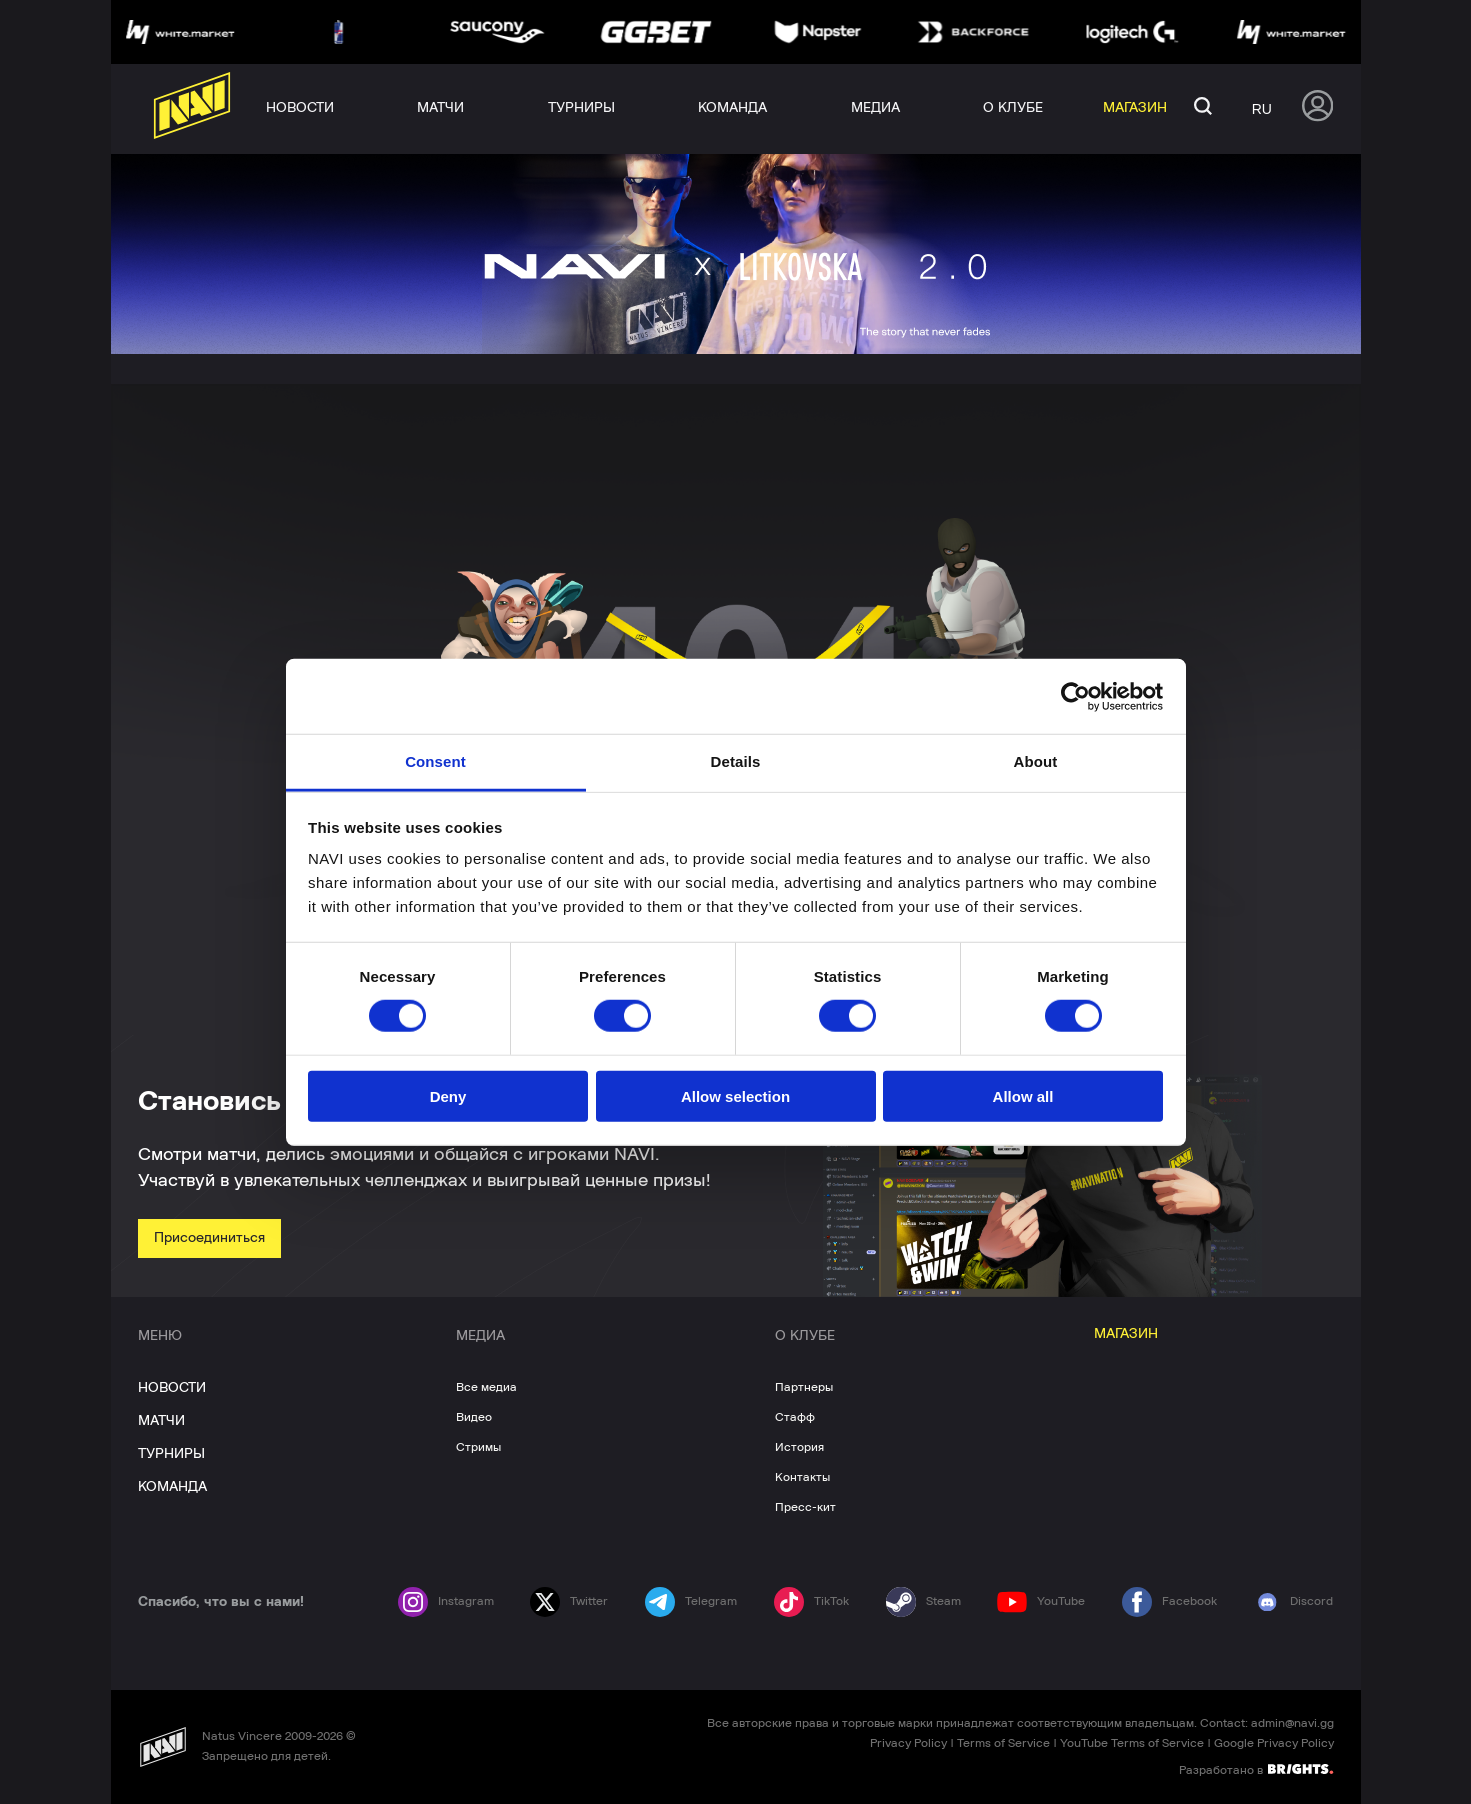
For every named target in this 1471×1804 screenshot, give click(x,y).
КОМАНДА (172, 1487)
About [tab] (1036, 761)
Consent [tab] (435, 761)
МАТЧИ (161, 1421)
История (799, 1447)
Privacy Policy (908, 1743)
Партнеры (804, 1387)
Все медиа (486, 1387)
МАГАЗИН (1126, 1334)
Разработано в (1256, 1769)
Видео (474, 1417)
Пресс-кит (805, 1507)
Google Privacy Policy (1274, 1743)
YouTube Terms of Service (1132, 1743)
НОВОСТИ (172, 1388)
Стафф (795, 1417)
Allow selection (735, 1096)
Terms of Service (1003, 1743)
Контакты (802, 1477)
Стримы (478, 1447)
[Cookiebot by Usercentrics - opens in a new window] (1075, 696)
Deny (448, 1096)
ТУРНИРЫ (171, 1454)
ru (1262, 109)
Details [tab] (736, 761)
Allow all (1023, 1096)
